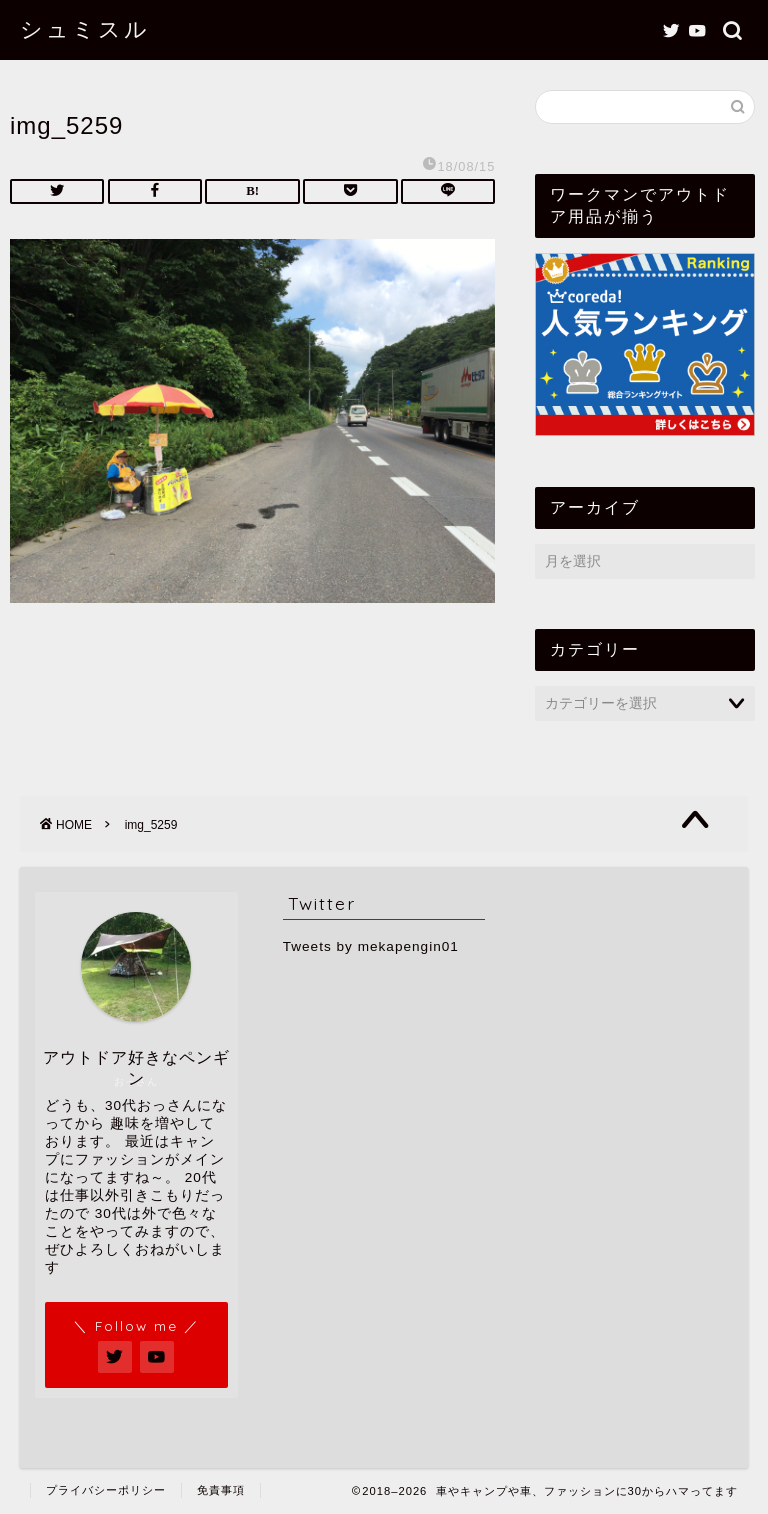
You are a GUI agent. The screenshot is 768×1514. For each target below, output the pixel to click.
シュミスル (85, 28)
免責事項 (221, 1490)
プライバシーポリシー (106, 1490)
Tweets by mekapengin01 (371, 946)
